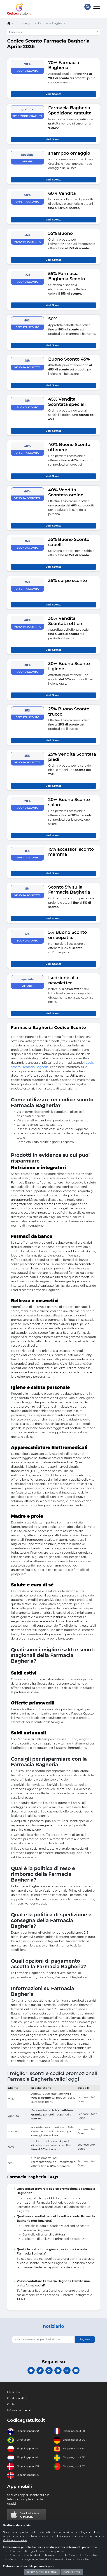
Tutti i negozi (24, 23)
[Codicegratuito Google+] (31, 2370)
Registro (85, 2339)
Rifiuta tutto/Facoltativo (42, 2571)
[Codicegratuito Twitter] (40, 2370)
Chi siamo (13, 2392)
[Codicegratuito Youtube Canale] (76, 2370)
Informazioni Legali (19, 2410)
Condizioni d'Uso (17, 2398)
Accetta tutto (72, 2571)
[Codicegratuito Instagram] (67, 2370)
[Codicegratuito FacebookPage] (49, 2370)
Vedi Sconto (53, 94)
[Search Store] (87, 7)
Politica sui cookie (15, 2540)
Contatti (12, 2404)
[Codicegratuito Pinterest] (58, 2370)
